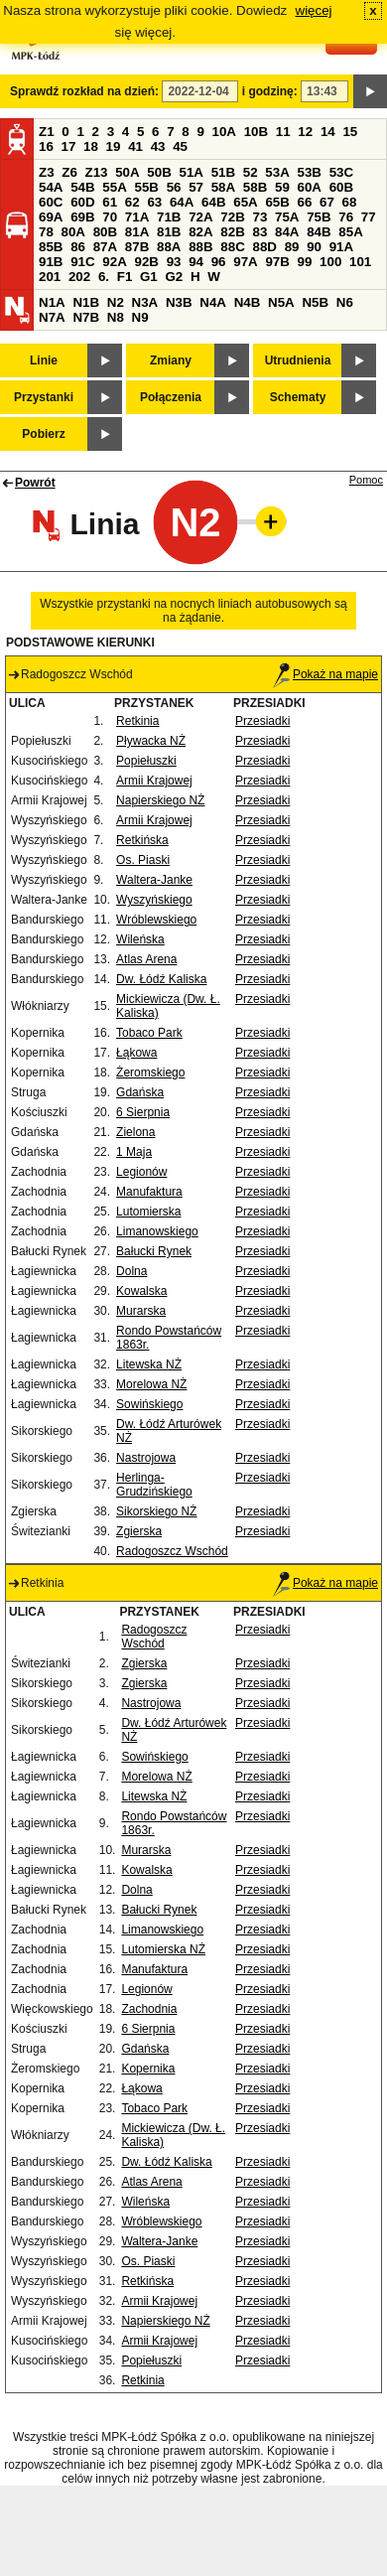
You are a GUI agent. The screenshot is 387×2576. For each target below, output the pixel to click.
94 (196, 261)
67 (327, 202)
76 (345, 217)
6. (103, 276)
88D (264, 246)
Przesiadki (262, 721)
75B (318, 217)
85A (350, 231)
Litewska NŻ (149, 1364)
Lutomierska (148, 1211)
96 (218, 261)
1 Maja (134, 1152)
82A (200, 231)
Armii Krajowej (154, 780)
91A (341, 246)
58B (255, 187)
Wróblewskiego (156, 920)
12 (305, 131)
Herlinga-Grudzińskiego (154, 1485)
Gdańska (140, 1092)
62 (132, 202)
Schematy (298, 397)
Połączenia (170, 397)
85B (51, 246)
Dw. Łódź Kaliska (161, 979)
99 (305, 261)
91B (51, 261)
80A (73, 231)
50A (127, 172)
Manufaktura (149, 1192)
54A (51, 187)
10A (224, 131)
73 (259, 217)
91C (82, 261)
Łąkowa (136, 1053)
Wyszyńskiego (154, 900)
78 (46, 231)
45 (180, 146)
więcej (314, 10)
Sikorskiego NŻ (156, 1511)
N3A (145, 302)
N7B (85, 317)
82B (232, 231)
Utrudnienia (298, 360)
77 (368, 217)
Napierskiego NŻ (160, 800)
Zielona (135, 1132)
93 (174, 261)
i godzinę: (270, 91)
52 (250, 172)
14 (328, 131)
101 (360, 261)
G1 (149, 276)
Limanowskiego (157, 1231)
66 (305, 202)
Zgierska (139, 1531)
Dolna (131, 1271)
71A (137, 217)
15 (349, 131)
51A (191, 172)
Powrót (35, 483)
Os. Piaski (143, 860)
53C (341, 172)
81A (137, 231)
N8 (115, 317)
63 (154, 202)
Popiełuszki (146, 761)
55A (114, 187)
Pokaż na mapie (325, 674)
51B (223, 172)
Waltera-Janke (154, 880)
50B (159, 172)
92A (114, 261)
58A (223, 187)
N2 (115, 302)
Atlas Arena (146, 959)
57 (196, 187)
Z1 (47, 131)
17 (69, 146)
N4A (212, 302)
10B (256, 131)
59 (282, 187)
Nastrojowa (146, 1458)
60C (51, 202)
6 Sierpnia (143, 1112)
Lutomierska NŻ (163, 1949)
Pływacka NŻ (151, 741)
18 (90, 146)
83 (259, 231)
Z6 (69, 172)
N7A (52, 317)
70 (109, 217)
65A (245, 202)
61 (109, 202)
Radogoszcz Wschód (172, 1551)
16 (46, 146)
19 (113, 146)
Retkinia (137, 721)
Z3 (47, 172)
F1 (125, 276)
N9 (140, 317)
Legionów (141, 1172)
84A (287, 231)
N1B (85, 302)
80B (105, 231)
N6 (344, 302)
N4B (247, 302)
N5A (281, 302)
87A (105, 246)
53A (277, 172)
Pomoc (366, 480)
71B (169, 217)
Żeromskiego (150, 1072)
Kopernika (148, 2068)
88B (200, 246)
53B (310, 172)
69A (51, 217)
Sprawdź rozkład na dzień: (84, 91)
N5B (315, 302)
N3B (179, 302)
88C (232, 246)
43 (158, 146)
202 (79, 276)
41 (135, 146)
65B (277, 202)
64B (213, 202)
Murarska (141, 1311)
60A (310, 187)
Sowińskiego (149, 1404)
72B (232, 217)
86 (77, 246)
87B (137, 246)
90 (314, 246)
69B (82, 217)
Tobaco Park (149, 1033)
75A (287, 217)
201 (50, 276)
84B (318, 231)
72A (200, 217)
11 (283, 131)
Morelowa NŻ (151, 1384)
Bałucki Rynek (154, 1251)
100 (330, 261)
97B (277, 261)
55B (146, 187)
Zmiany (171, 360)
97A (245, 261)
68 (349, 202)
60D (82, 202)
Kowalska (141, 1291)
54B (82, 187)
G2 (174, 276)
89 (292, 246)
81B (169, 231)
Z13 (96, 172)
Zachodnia (149, 2009)
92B (146, 261)
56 (174, 187)
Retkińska (142, 840)
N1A (52, 302)
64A (182, 202)
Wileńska (140, 939)
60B (341, 187)
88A (169, 246)
